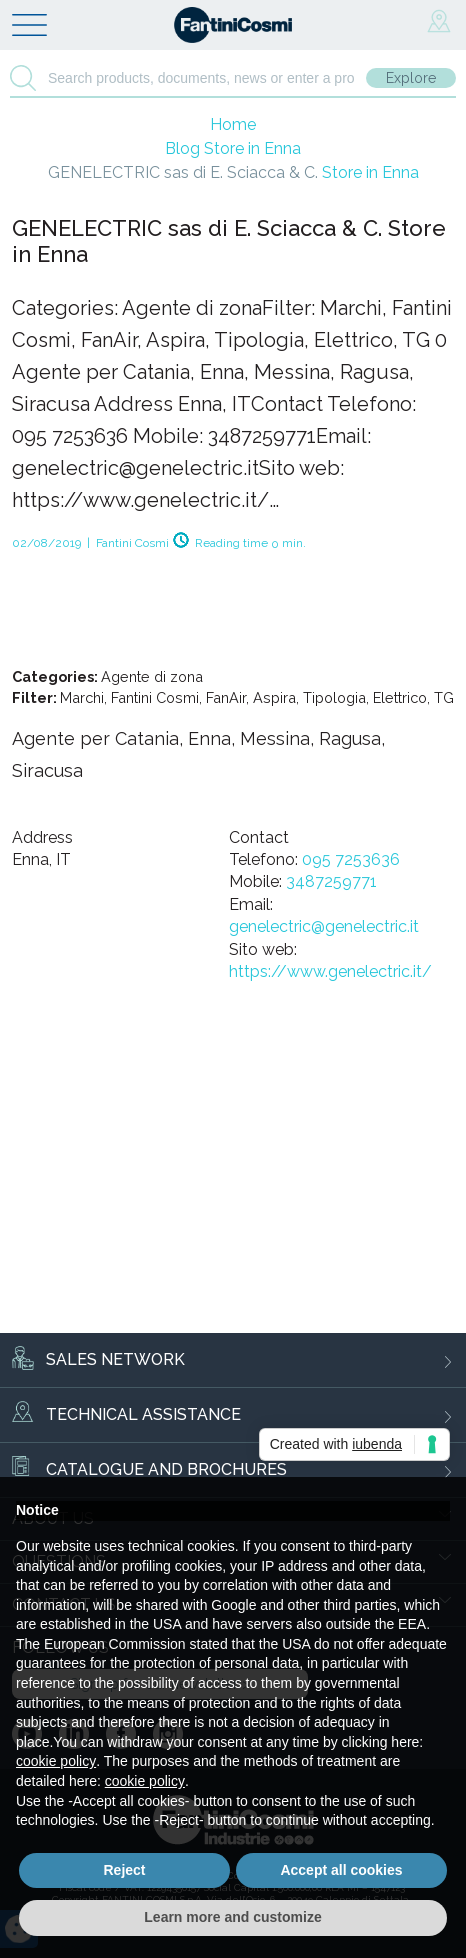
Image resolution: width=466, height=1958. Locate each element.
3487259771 (331, 881)
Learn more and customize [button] (232, 1917)
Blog (233, 148)
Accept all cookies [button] (341, 1870)
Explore (411, 78)
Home (233, 124)
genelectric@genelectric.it (324, 926)
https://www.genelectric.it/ (330, 971)
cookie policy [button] (56, 1761)
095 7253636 (351, 859)
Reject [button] (124, 1870)
